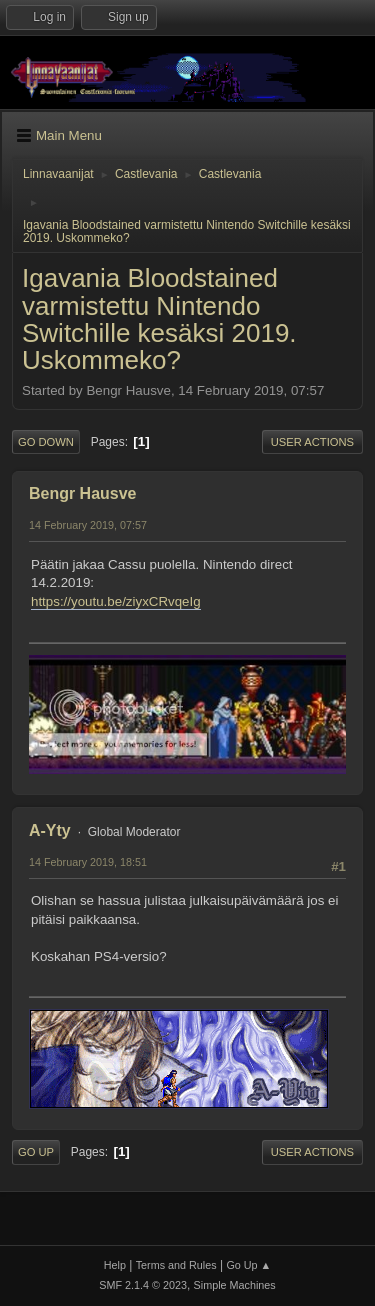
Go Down (46, 442)
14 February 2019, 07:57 (88, 525)
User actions (312, 442)
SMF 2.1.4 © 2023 (143, 1285)
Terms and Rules (176, 1265)
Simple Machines (235, 1285)
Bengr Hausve (83, 493)
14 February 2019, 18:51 (88, 862)
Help (115, 1265)
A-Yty (50, 830)
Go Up (36, 1152)
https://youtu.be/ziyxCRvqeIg (116, 601)
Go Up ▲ (248, 1265)
